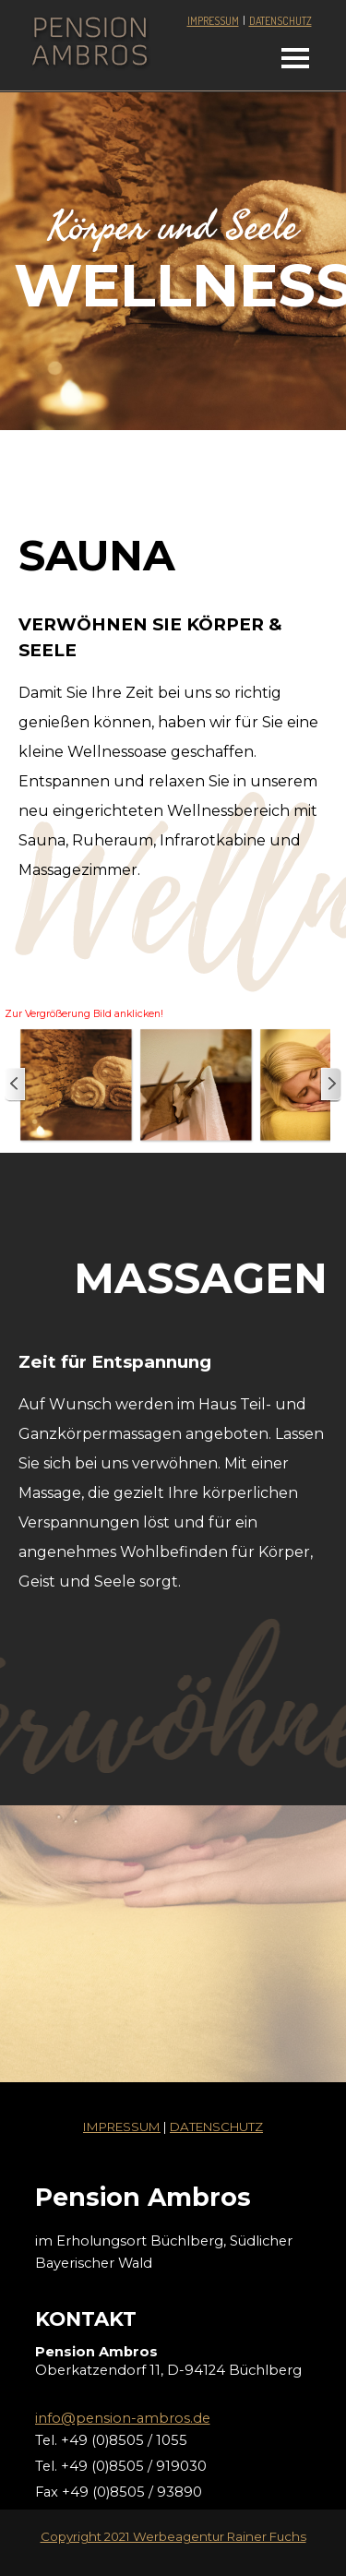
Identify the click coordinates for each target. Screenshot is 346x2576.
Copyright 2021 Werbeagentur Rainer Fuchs (173, 2536)
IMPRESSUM (213, 21)
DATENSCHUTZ (280, 21)
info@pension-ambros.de (122, 2418)
